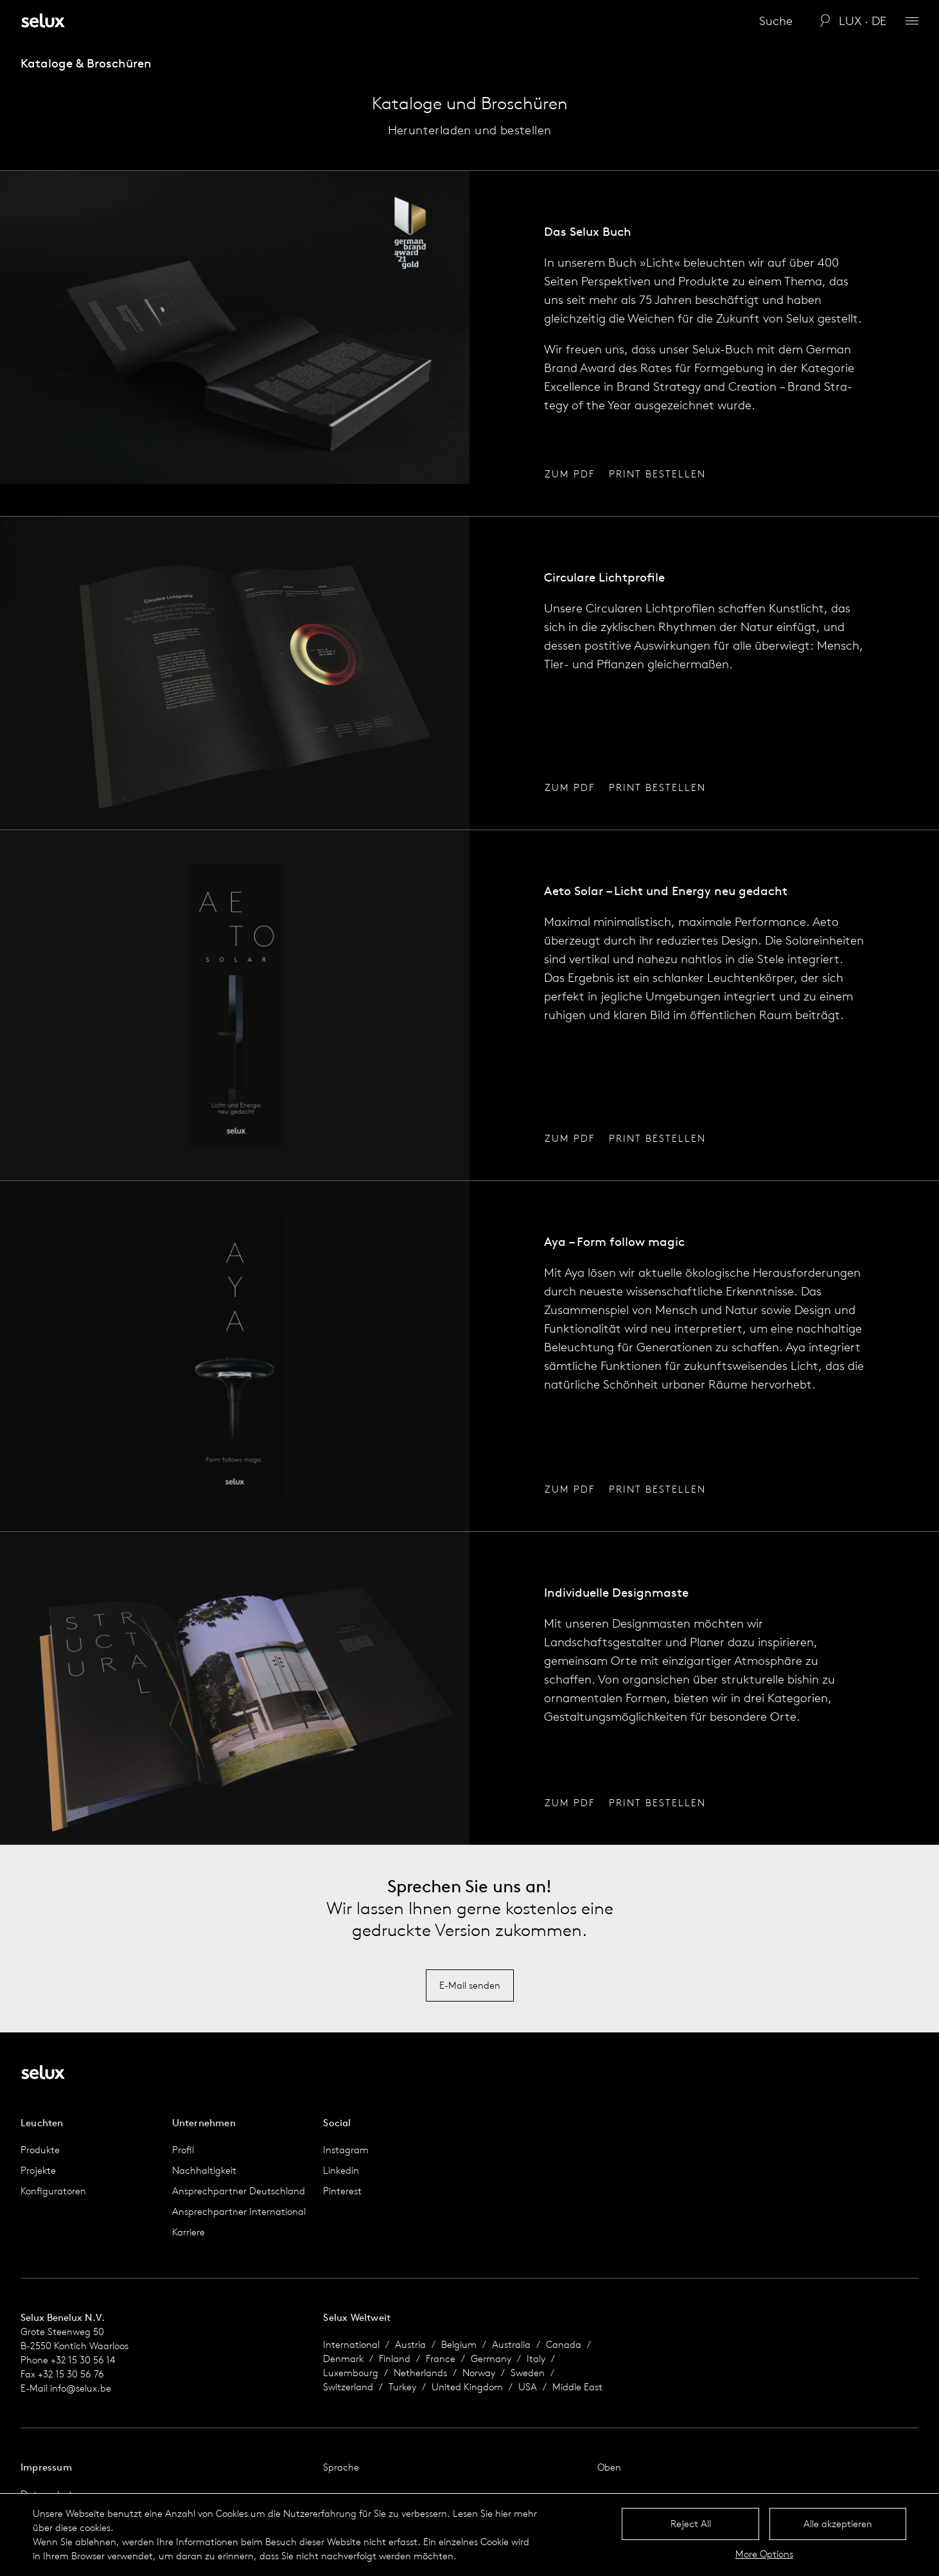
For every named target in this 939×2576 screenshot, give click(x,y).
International (351, 2344)
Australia (511, 2344)
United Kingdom (467, 2387)
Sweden (528, 2373)
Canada (563, 2344)
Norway (478, 2373)
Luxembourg (350, 2373)
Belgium (459, 2344)
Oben (609, 2467)
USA (527, 2387)
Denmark (343, 2358)
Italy (536, 2358)
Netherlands (420, 2373)
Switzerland (348, 2387)
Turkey (402, 2387)
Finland (394, 2358)
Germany (491, 2358)
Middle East (577, 2387)
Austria (410, 2344)
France (440, 2358)
